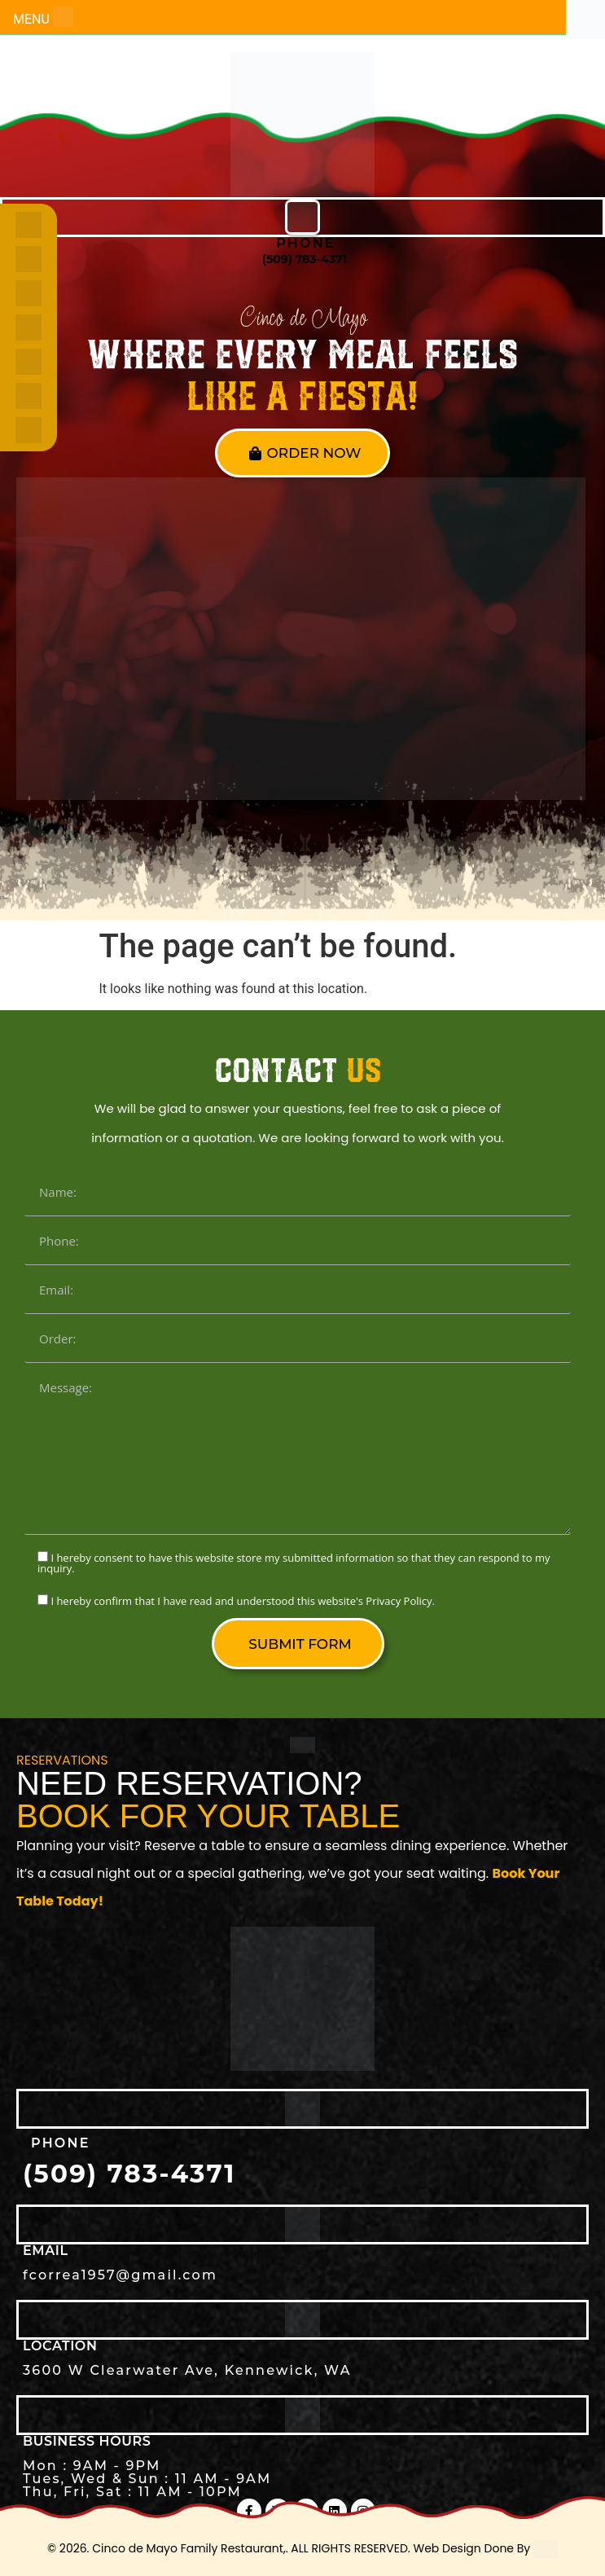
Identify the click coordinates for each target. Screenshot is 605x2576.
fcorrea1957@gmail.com (120, 2275)
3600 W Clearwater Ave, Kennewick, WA (187, 2370)
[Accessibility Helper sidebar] (585, 19)
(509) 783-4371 (304, 259)
